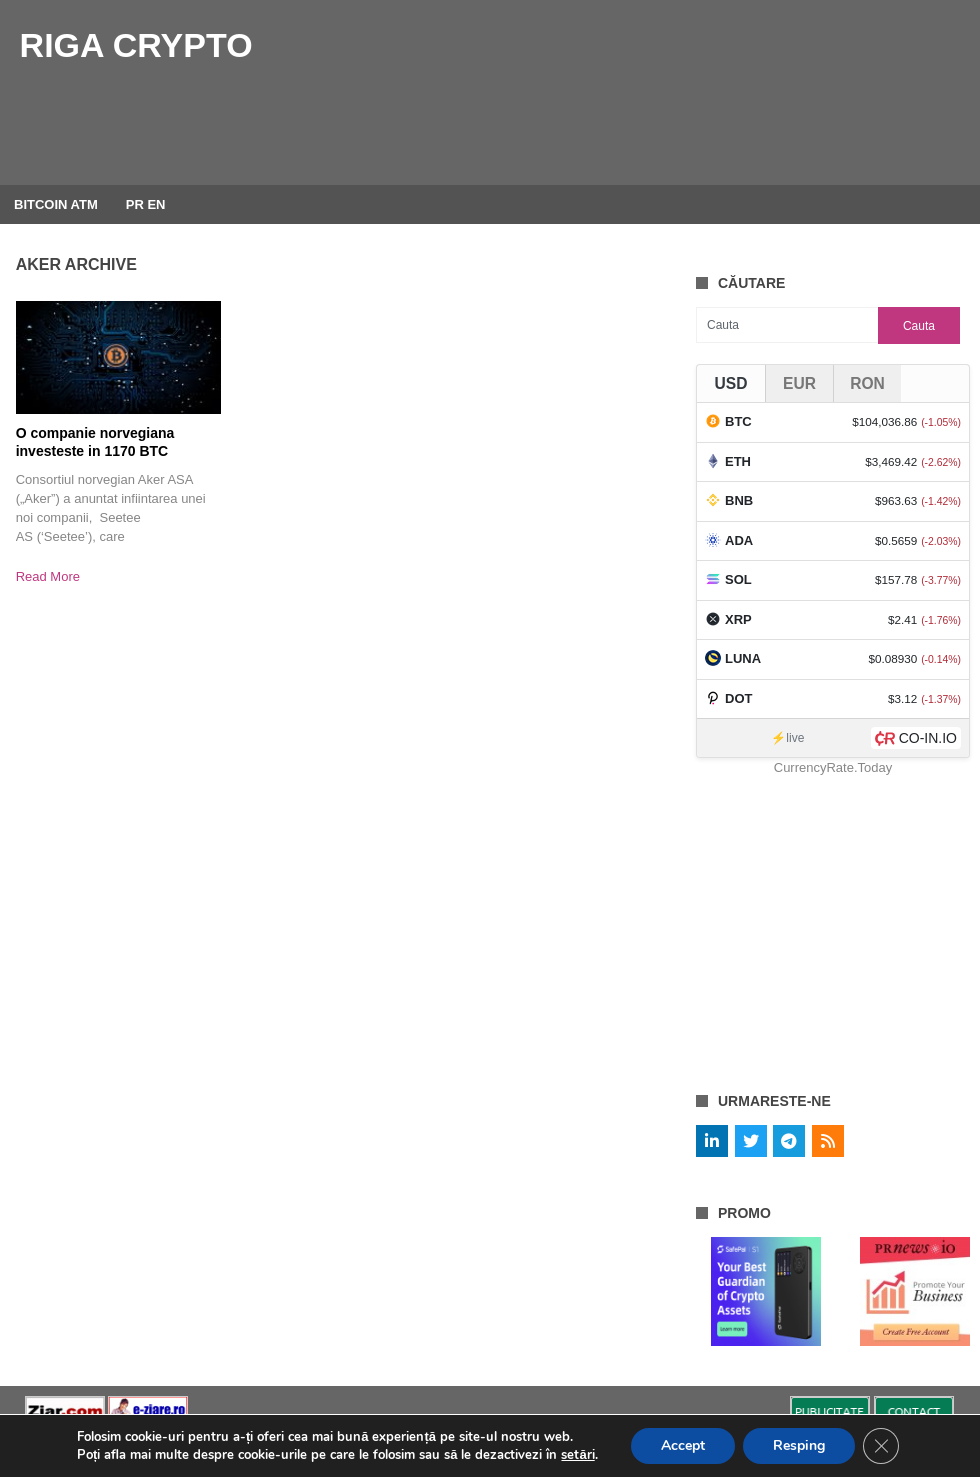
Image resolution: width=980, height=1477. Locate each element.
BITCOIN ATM (56, 204)
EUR (799, 383)
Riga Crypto (136, 45)
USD (731, 383)
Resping (799, 1445)
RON (867, 383)
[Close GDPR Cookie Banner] (881, 1446)
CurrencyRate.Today (833, 767)
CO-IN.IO (928, 738)
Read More (48, 576)
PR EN (146, 204)
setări (577, 1455)
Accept (683, 1445)
